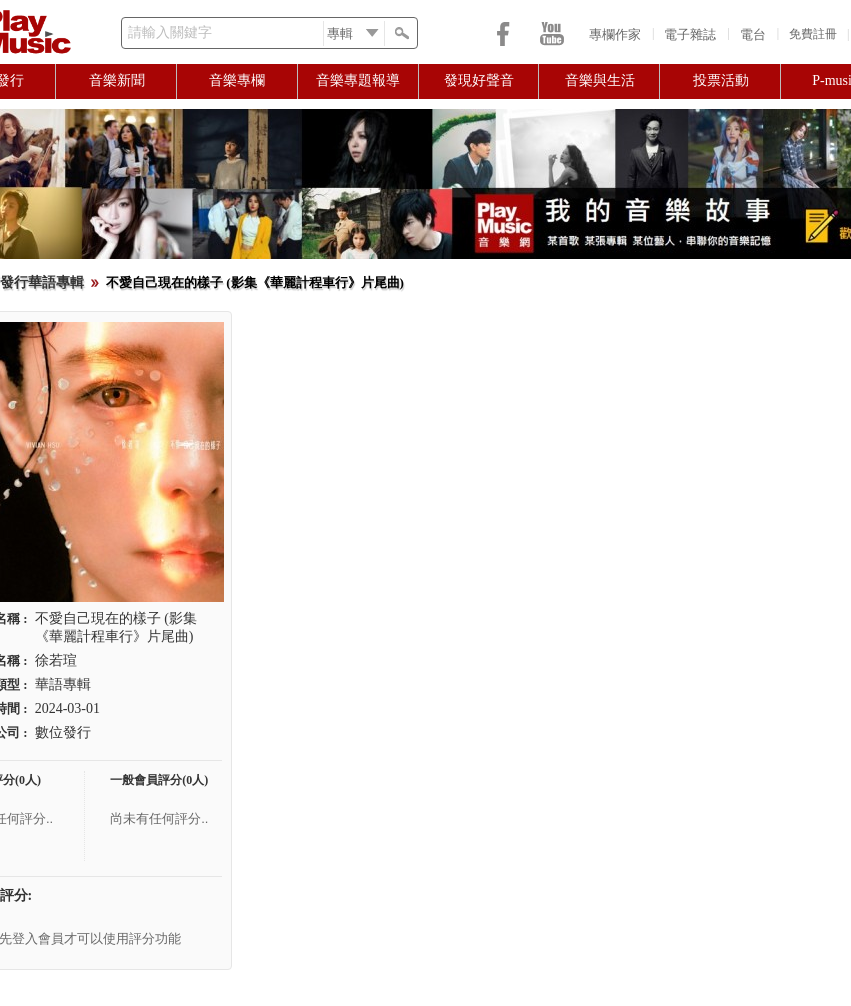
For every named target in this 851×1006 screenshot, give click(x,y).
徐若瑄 (56, 660)
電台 (753, 34)
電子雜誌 (690, 34)
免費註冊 (813, 34)
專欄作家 (615, 34)
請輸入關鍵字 (170, 32)
